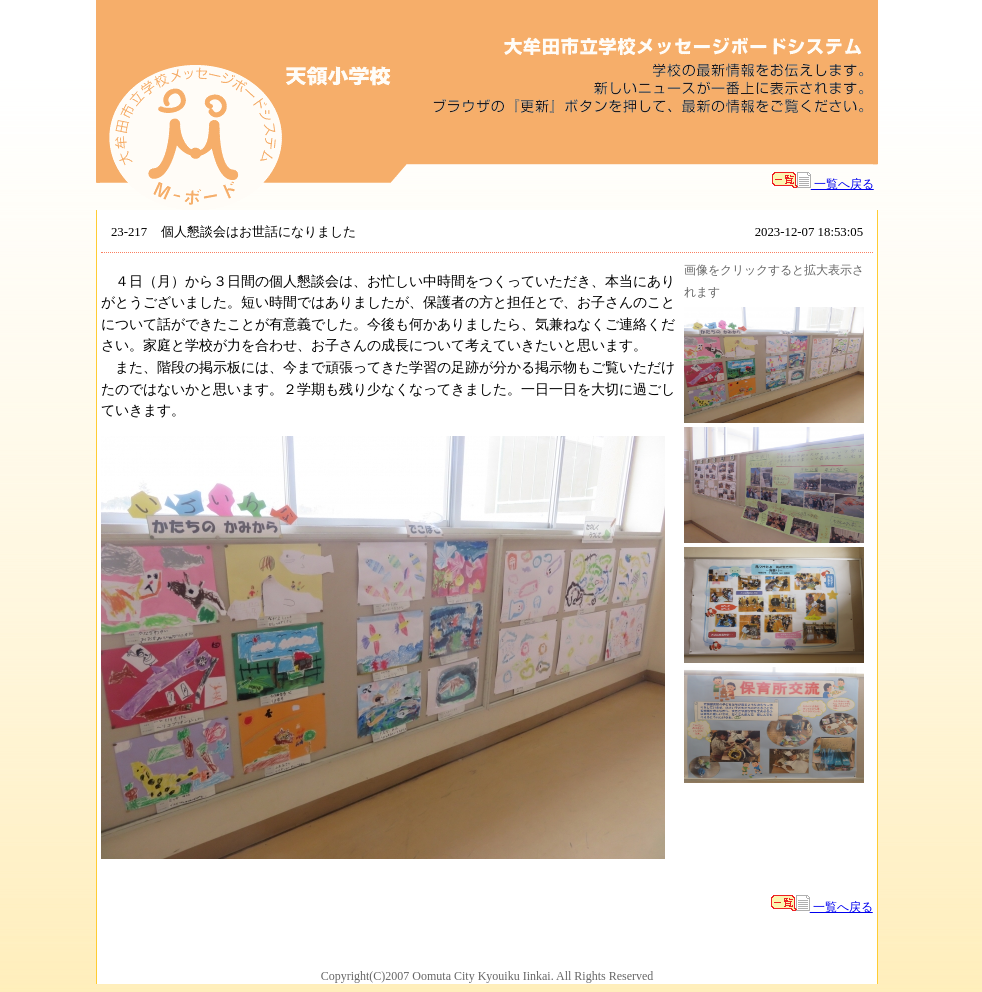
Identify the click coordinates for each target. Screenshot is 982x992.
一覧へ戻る (822, 184)
